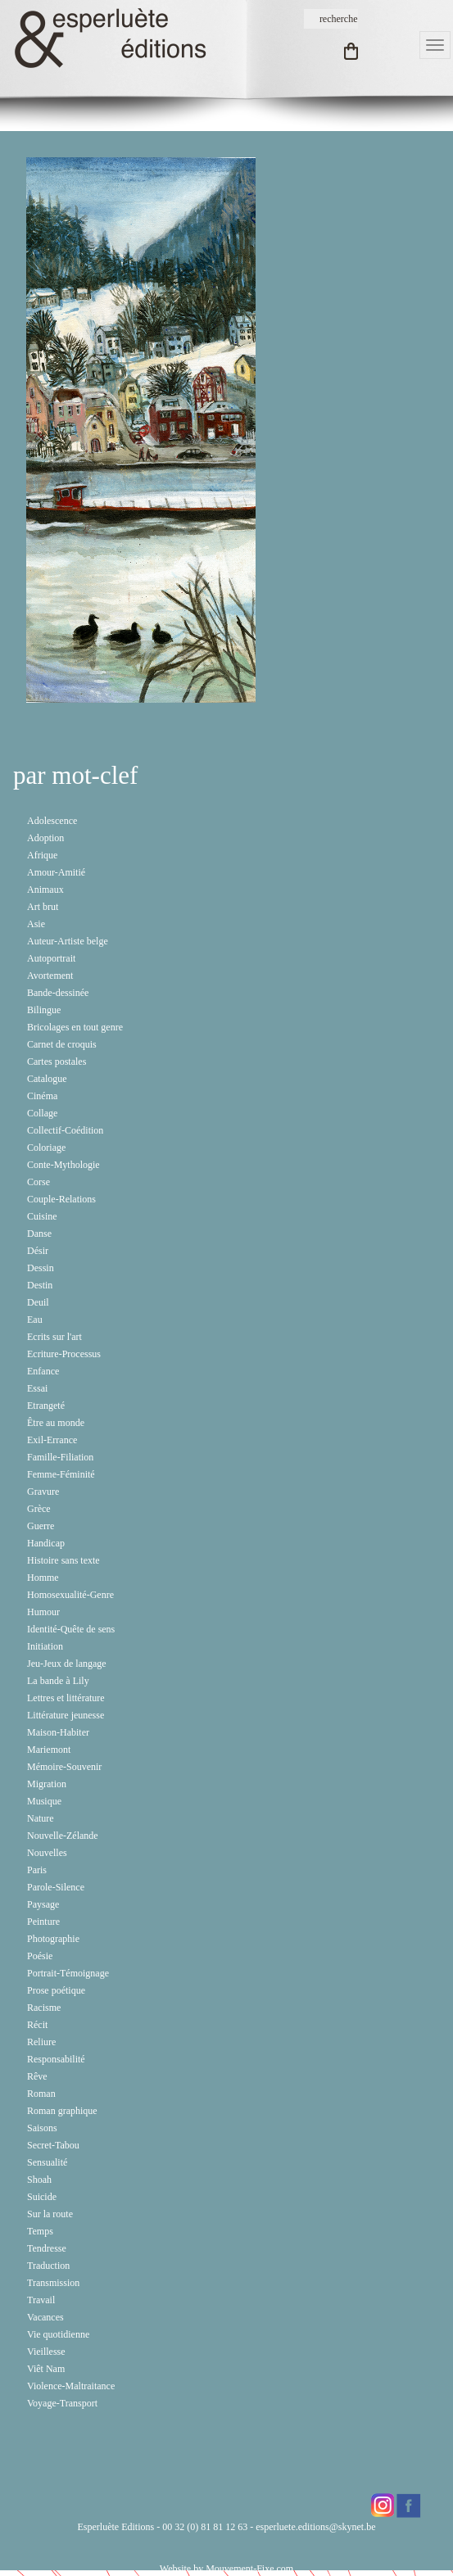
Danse (39, 1233)
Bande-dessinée (57, 992)
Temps (40, 2231)
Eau (35, 1319)
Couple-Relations (61, 1199)
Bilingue (44, 1010)
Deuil (38, 1302)
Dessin (40, 1268)
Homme (43, 1577)
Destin (39, 1285)
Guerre (40, 1526)
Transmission (53, 2283)
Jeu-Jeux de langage (66, 1663)
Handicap (46, 1543)
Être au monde (55, 1422)
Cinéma (42, 1096)
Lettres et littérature (66, 1698)
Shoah (39, 2179)
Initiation (45, 1646)
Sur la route (50, 2214)
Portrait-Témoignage (68, 1973)
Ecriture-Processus (64, 1354)
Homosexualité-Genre (70, 1594)
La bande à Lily (58, 1680)
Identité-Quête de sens (71, 1629)
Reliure (41, 2042)
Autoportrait (51, 958)
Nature (40, 1818)
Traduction (48, 2265)
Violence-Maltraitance (71, 2386)
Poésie (39, 1956)
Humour (43, 1612)
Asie (36, 924)
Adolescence (52, 820)
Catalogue (47, 1078)
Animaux (45, 889)
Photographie (53, 1938)
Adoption (45, 838)
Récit (37, 2024)
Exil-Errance (52, 1440)
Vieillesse (46, 2351)
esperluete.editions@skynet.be (315, 2527)
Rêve (37, 2076)
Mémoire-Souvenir (64, 1766)
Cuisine (42, 1216)
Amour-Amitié (56, 872)
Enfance (43, 1371)
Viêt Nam (46, 2369)
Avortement (50, 975)
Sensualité (47, 2162)
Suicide (42, 2197)
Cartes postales (56, 1061)
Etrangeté (46, 1405)
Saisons (42, 2128)
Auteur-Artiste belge (67, 941)
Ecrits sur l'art (54, 1336)
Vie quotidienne (58, 2334)
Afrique (42, 855)
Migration (46, 1784)
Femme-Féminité (61, 1474)
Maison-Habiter (58, 1732)
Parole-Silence (55, 1887)
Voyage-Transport (62, 2403)
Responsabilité (56, 2059)
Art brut (42, 906)
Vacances (45, 2317)
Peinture (43, 1921)
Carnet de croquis (62, 1044)
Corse (38, 1182)
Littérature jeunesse (65, 1715)
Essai (37, 1388)
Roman (41, 2093)
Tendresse (46, 2248)
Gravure (43, 1491)
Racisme (44, 2007)
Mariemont (48, 1749)
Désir (37, 1250)
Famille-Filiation (60, 1457)
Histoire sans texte (63, 1560)
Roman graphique (62, 2110)
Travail (41, 2300)
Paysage (43, 1904)
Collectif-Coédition (65, 1130)
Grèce (39, 1508)
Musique (44, 1801)
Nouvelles (47, 1852)
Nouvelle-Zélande (62, 1835)
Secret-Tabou (53, 2145)
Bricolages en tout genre (75, 1027)
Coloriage (46, 1147)
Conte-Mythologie (63, 1164)
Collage (42, 1113)
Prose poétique (56, 1990)
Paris (37, 1870)
